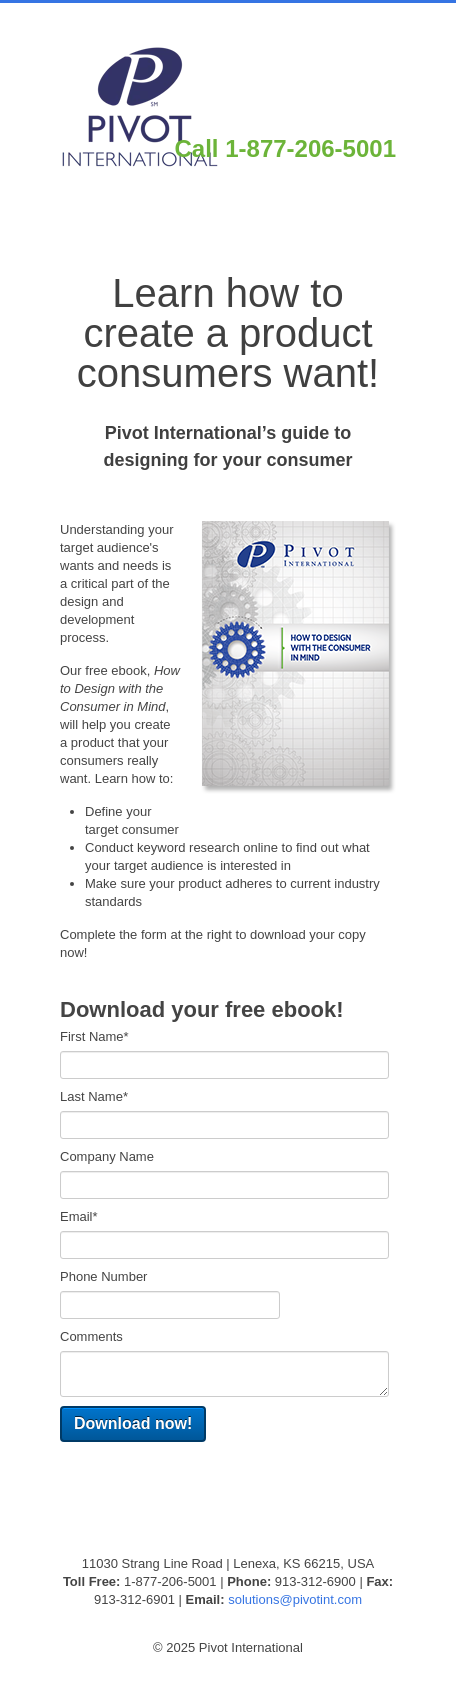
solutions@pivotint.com (295, 1599)
